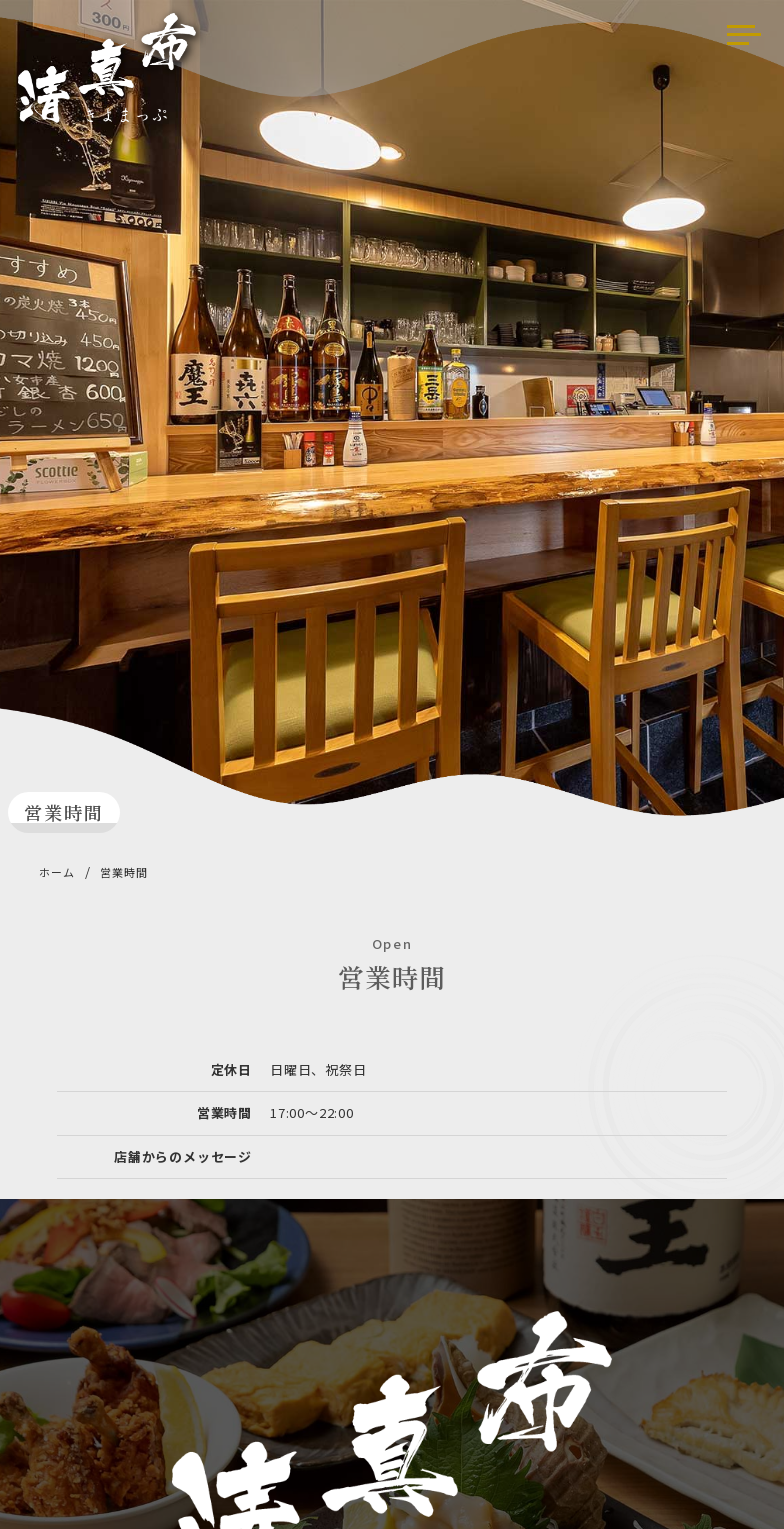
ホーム (56, 872)
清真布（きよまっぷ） (112, 73)
